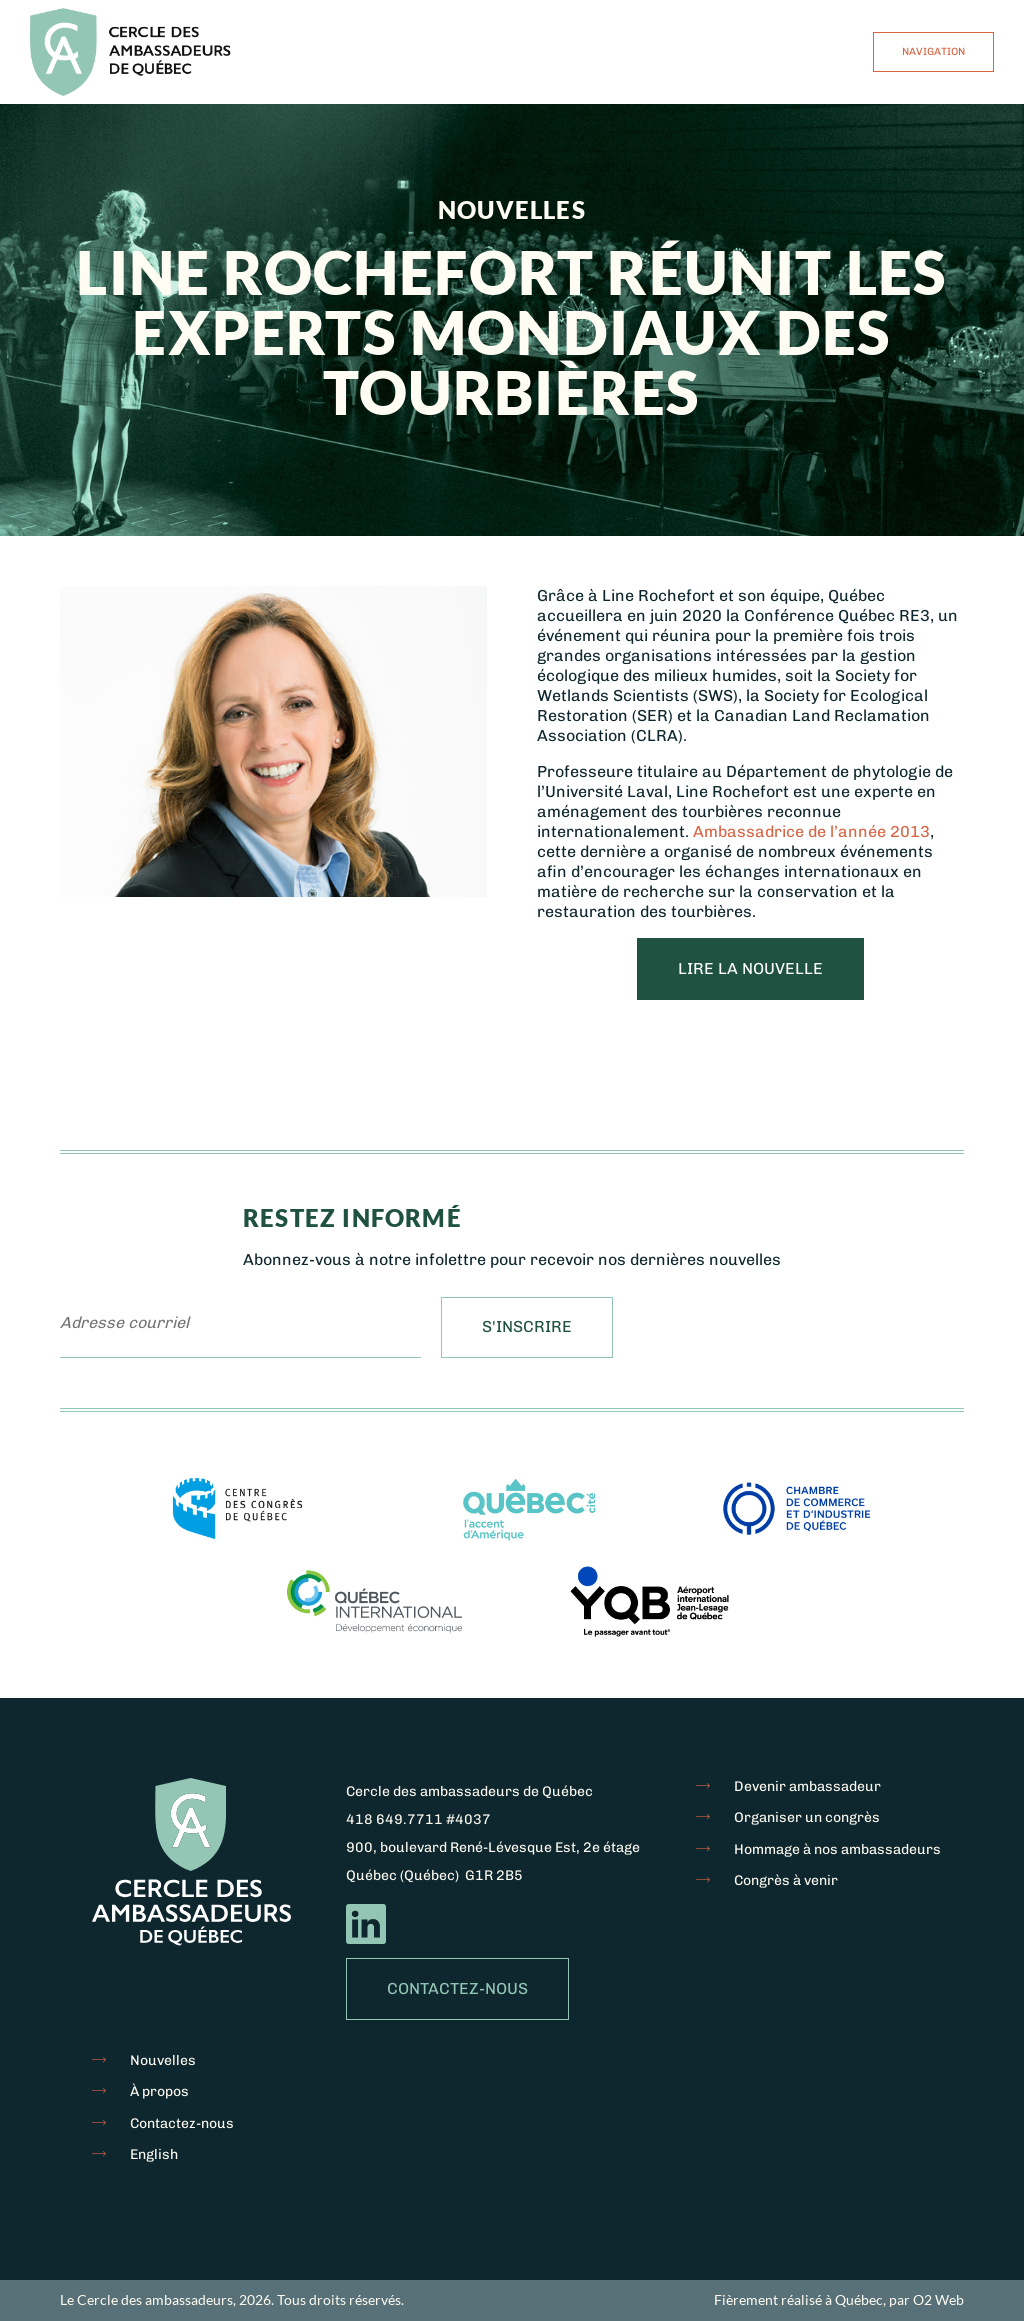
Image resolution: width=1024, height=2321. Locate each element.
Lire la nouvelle (750, 968)
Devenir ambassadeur (807, 1786)
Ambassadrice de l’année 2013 (811, 831)
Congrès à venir (786, 1880)
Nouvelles (163, 2060)
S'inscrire (527, 1326)
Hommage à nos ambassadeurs (837, 1849)
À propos (159, 2091)
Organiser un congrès (807, 1817)
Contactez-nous (457, 1988)
